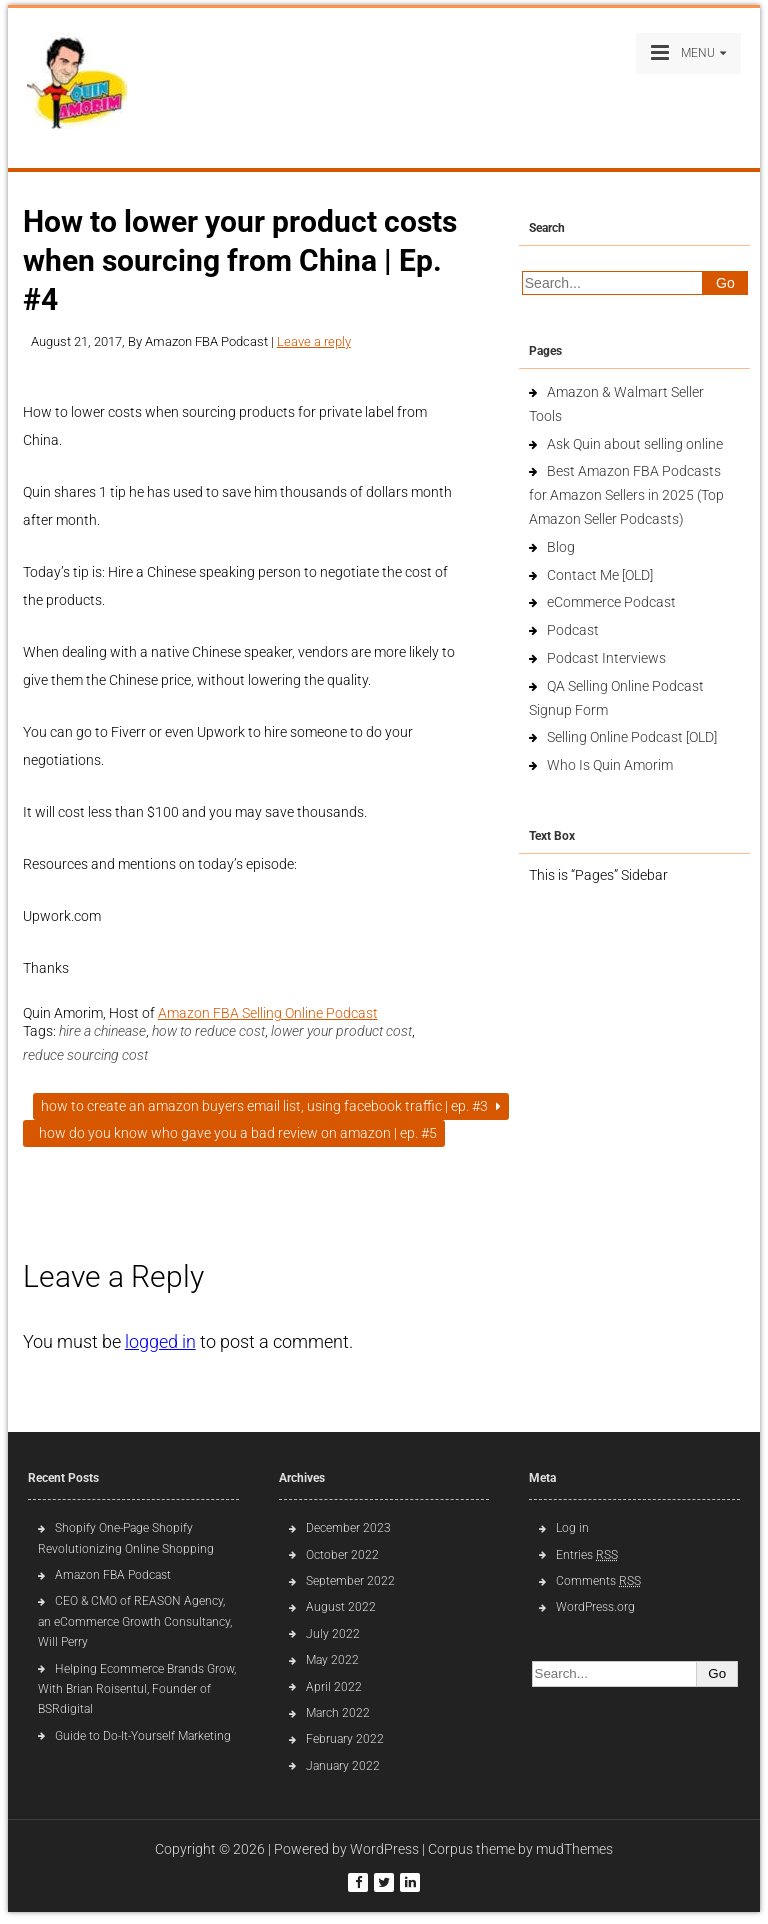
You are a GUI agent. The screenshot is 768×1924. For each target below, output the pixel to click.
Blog (561, 547)
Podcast (573, 630)
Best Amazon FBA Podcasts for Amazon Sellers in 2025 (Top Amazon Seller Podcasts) (626, 495)
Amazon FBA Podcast (113, 1575)
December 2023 (348, 1528)
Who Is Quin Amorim (610, 765)
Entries (587, 1555)
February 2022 (345, 1739)
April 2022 (334, 1687)
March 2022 (338, 1713)
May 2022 (332, 1660)
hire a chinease (102, 1031)
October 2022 (342, 1555)
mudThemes (574, 1849)
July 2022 (333, 1634)
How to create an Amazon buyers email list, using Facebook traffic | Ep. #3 (271, 1106)
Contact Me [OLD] (600, 575)
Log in (572, 1528)
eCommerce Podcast (611, 602)
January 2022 (343, 1766)
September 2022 (350, 1581)
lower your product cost (341, 1031)
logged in (160, 1341)
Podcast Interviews (606, 658)
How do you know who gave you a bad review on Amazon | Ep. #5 (234, 1133)
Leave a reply (314, 341)
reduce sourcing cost (85, 1055)
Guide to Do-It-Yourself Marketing (144, 1736)
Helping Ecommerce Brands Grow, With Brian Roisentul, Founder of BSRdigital (137, 1689)
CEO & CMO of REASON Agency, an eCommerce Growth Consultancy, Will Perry (135, 1621)
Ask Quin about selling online (635, 444)
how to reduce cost (208, 1031)
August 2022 (341, 1607)
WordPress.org (595, 1607)
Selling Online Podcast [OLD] (632, 737)
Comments (598, 1581)
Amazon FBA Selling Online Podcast (268, 1013)
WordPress (384, 1849)
